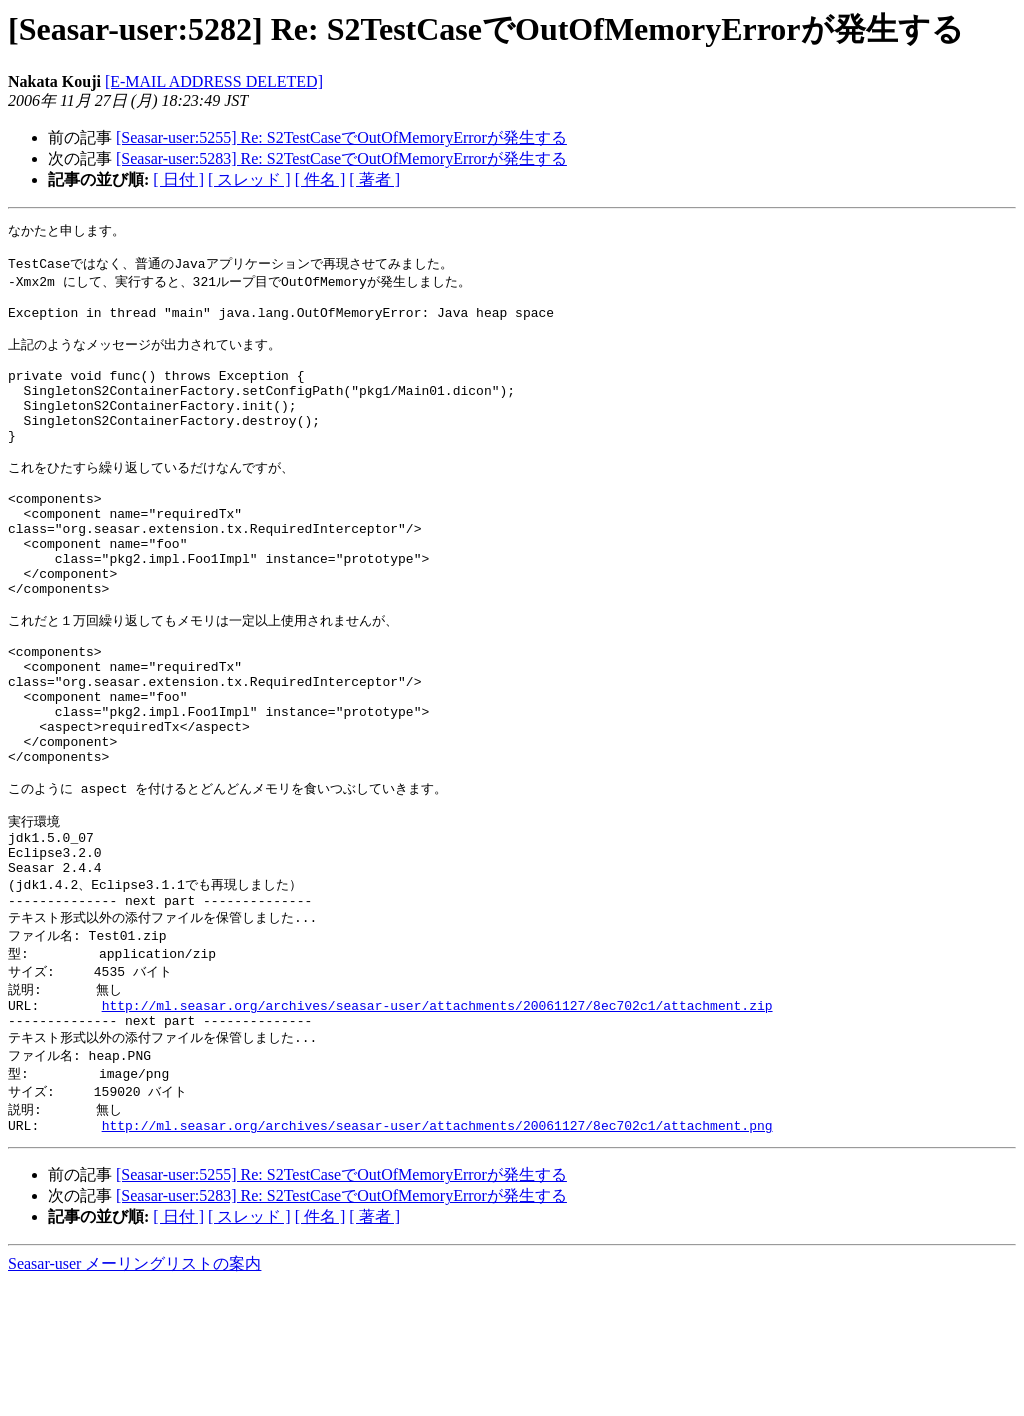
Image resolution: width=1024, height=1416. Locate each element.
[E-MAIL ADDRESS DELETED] (214, 81)
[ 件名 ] (320, 179)
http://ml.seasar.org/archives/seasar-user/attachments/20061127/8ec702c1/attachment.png (437, 1258)
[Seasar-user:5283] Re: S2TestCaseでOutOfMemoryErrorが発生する (341, 158)
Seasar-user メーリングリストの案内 (134, 1396)
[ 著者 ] (374, 179)
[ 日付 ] (178, 179)
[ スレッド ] (249, 179)
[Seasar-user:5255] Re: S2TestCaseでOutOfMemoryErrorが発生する (341, 137)
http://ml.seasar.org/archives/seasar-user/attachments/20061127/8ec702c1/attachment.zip (437, 1127)
